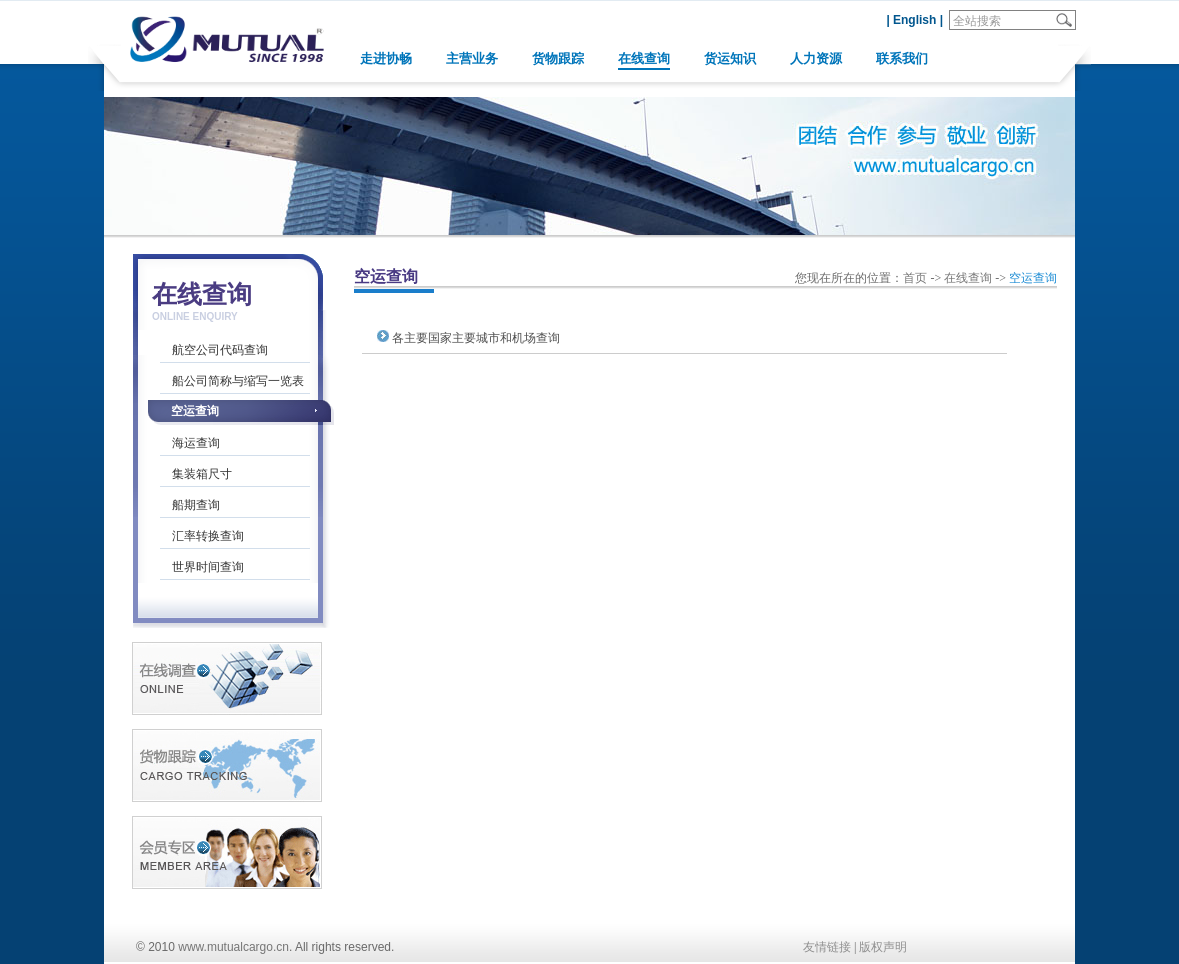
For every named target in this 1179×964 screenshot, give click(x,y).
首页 (915, 278)
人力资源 (816, 58)
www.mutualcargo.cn (233, 947)
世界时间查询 (208, 567)
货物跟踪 (558, 58)
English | (918, 20)
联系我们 (902, 58)
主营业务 (472, 58)
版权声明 (883, 947)
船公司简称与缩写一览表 (238, 381)
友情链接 (827, 947)
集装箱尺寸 (202, 474)
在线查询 (644, 58)
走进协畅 (386, 58)
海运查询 (196, 443)
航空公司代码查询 (220, 350)
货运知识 (730, 58)
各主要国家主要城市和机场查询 (476, 338)
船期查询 (196, 505)
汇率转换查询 (208, 536)
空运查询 (195, 411)
